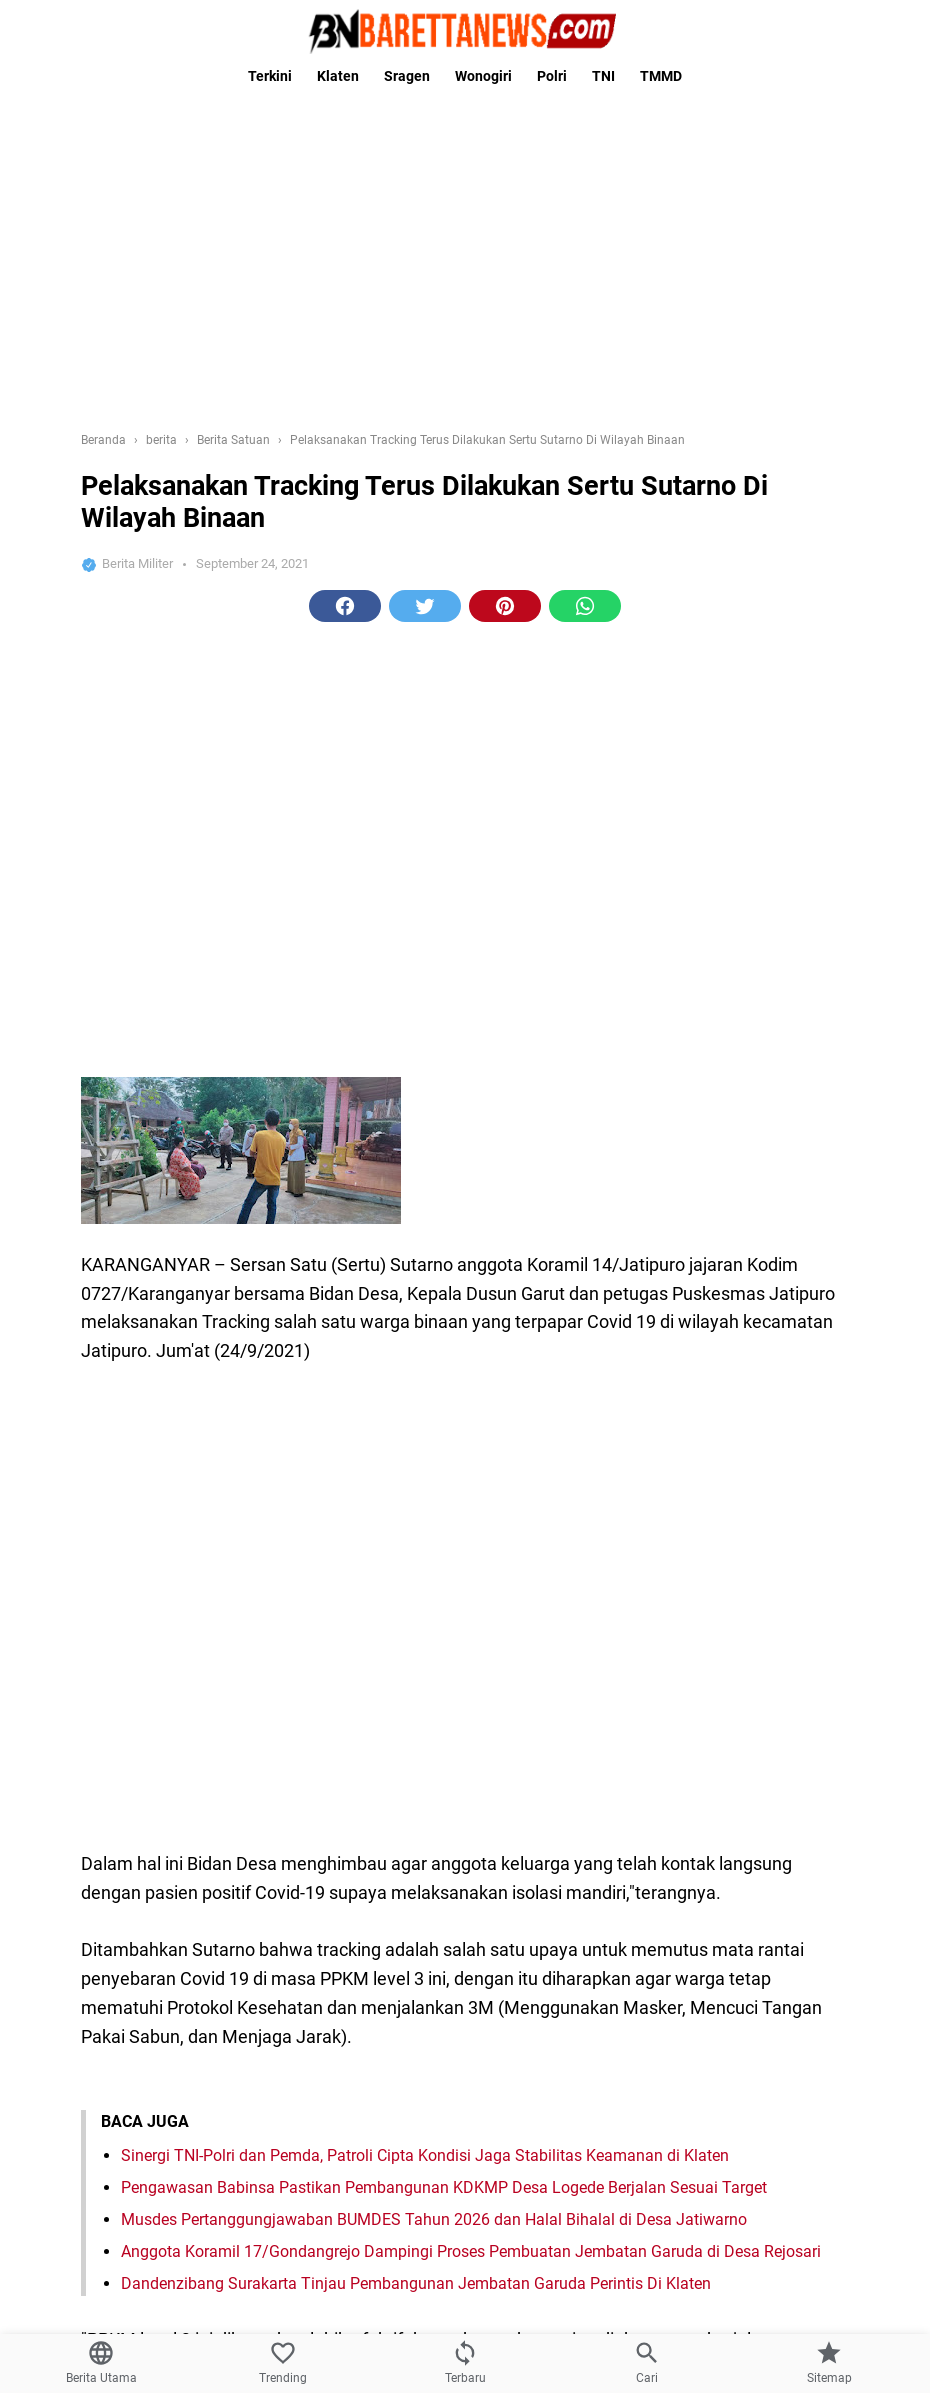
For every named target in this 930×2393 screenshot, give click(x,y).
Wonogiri (483, 76)
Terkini (270, 76)
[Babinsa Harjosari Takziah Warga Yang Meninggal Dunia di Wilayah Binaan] (769, 2102)
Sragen (407, 76)
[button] (345, 290)
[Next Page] (505, 1413)
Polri (552, 76)
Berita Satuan (440, 1337)
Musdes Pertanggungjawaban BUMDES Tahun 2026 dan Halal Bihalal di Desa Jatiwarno (434, 1043)
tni (572, 1337)
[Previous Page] (426, 1413)
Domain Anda (198, 2240)
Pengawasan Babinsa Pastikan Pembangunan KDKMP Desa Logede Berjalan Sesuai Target (444, 1011)
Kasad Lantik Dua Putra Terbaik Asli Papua (254, 1669)
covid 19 (521, 1337)
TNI (603, 76)
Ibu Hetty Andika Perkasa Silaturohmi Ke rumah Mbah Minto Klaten (353, 1931)
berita (367, 1337)
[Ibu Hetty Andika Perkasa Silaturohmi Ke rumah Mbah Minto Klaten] (769, 1971)
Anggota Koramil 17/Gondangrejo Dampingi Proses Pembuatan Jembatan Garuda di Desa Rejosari (471, 1075)
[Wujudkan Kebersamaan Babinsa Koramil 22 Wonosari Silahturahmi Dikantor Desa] (769, 1840)
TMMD (661, 76)
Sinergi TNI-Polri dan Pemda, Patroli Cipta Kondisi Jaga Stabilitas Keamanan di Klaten (425, 979)
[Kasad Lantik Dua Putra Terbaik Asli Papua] (769, 1709)
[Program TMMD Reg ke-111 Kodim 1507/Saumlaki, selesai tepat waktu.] (769, 1578)
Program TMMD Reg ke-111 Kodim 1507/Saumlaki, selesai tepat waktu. (371, 1538)
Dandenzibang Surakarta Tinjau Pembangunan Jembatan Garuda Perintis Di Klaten (416, 1107)
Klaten (338, 76)
